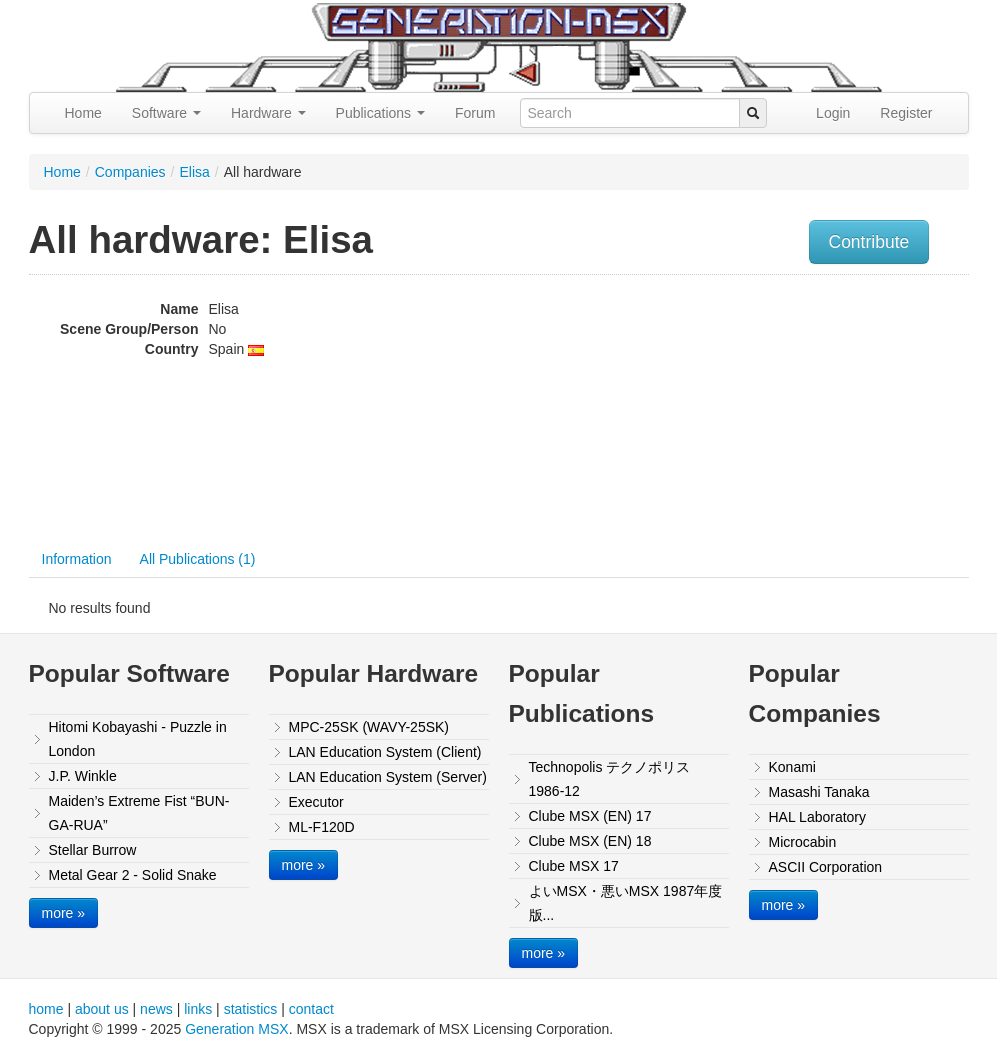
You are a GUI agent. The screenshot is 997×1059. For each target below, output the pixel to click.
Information (77, 559)
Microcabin (803, 842)
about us (102, 1009)
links (198, 1009)
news (156, 1009)
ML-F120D (322, 827)
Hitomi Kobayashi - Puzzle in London (138, 739)
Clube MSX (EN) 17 (590, 816)
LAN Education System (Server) (388, 777)
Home (83, 113)
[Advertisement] (833, 410)
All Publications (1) (198, 559)
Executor (316, 802)
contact (311, 1009)
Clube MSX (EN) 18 (590, 841)
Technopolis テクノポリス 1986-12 (610, 779)
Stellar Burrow (93, 850)
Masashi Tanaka (819, 792)
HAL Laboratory (818, 817)
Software (166, 113)
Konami (792, 767)
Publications (380, 113)
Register (906, 113)
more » (64, 913)
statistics (251, 1009)
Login (833, 113)
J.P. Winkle (83, 776)
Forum (475, 113)
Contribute (869, 242)
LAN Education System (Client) (385, 752)
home (46, 1009)
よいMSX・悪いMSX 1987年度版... (626, 903)
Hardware (268, 113)
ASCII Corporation (826, 867)
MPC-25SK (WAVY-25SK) (369, 727)
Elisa (194, 172)
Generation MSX (237, 1029)
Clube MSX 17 (574, 866)
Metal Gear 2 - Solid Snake (133, 875)
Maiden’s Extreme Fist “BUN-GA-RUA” (139, 813)
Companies (130, 172)
